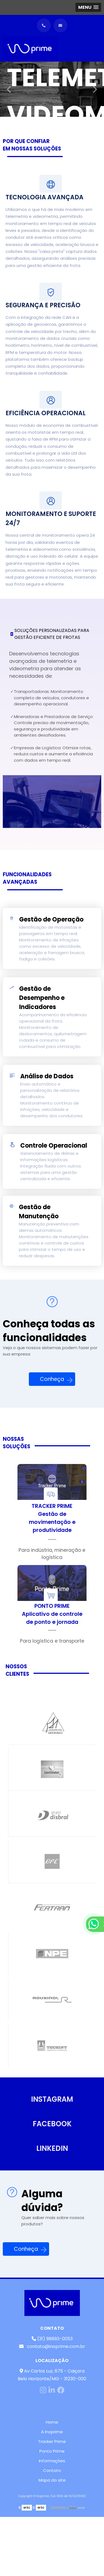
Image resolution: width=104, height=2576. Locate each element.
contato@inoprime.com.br (52, 2346)
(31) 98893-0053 (52, 2339)
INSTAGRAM (52, 2099)
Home (52, 2422)
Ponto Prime (52, 2451)
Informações (52, 2461)
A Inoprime (52, 2432)
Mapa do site (52, 2480)
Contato (52, 2470)
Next (94, 89)
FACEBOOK (52, 2124)
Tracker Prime (52, 2441)
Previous (9, 89)
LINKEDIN (52, 2148)
